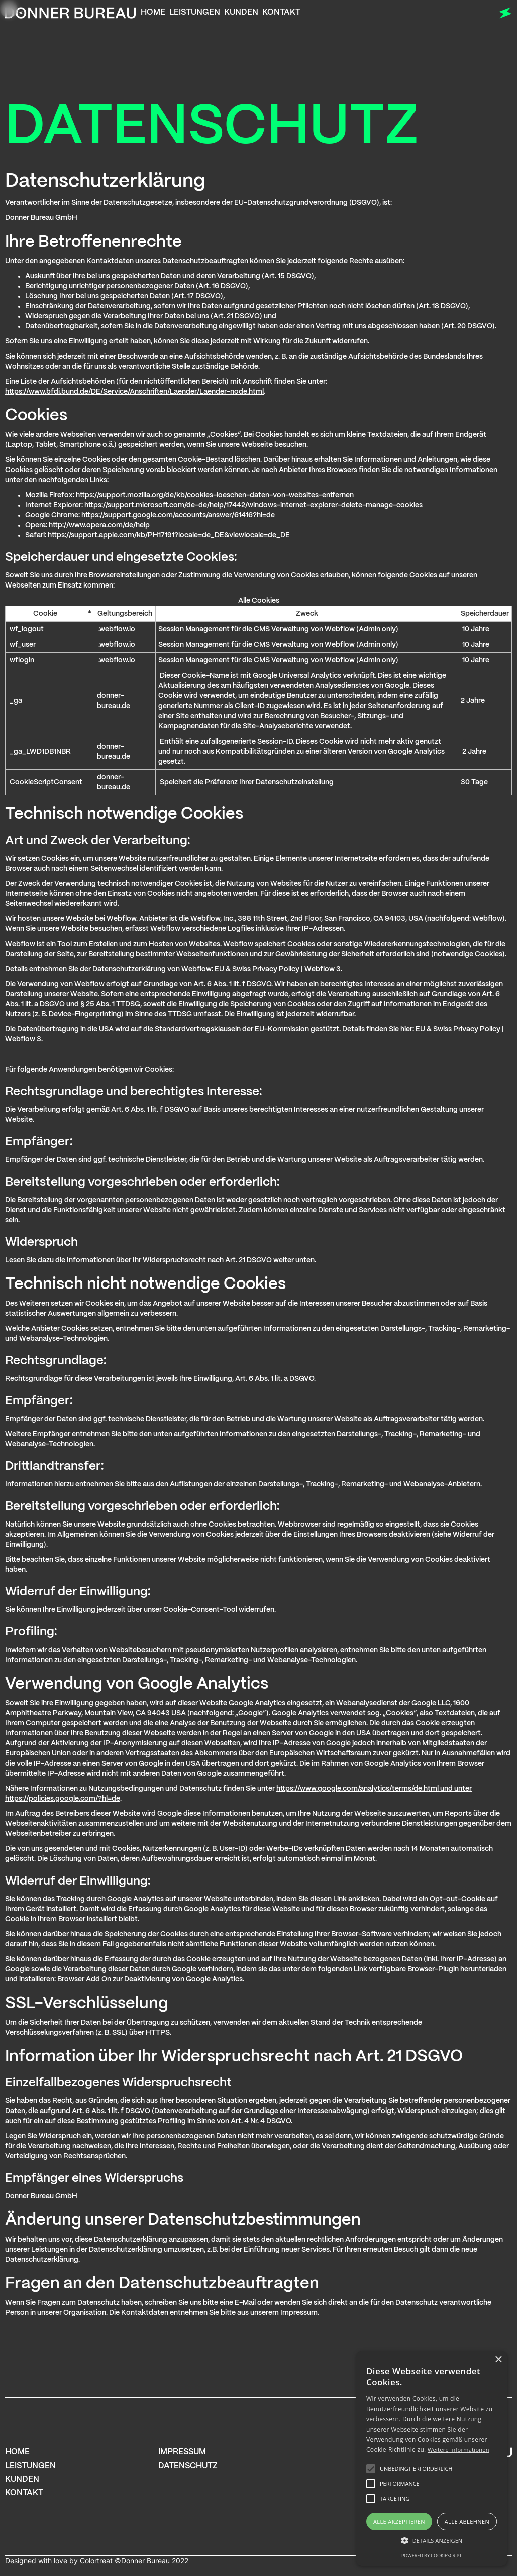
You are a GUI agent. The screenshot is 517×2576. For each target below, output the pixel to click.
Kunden (241, 12)
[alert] (431, 2458)
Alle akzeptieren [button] (399, 2521)
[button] (431, 2540)
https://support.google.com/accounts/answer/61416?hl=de (178, 515)
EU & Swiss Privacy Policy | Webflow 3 (278, 969)
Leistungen (194, 12)
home (17, 2452)
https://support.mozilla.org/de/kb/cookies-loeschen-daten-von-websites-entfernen (215, 495)
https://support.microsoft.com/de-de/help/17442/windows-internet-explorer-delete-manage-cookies (253, 505)
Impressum (182, 2452)
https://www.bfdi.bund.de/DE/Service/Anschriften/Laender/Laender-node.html (134, 391)
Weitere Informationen (458, 2449)
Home (153, 12)
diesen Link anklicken (344, 1899)
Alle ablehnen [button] (467, 2521)
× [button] (498, 2360)
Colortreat (96, 2560)
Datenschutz (188, 2466)
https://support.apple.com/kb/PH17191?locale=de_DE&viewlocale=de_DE (169, 535)
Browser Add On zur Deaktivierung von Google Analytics (150, 1979)
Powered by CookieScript (431, 2555)
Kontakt (281, 12)
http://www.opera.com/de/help (99, 525)
